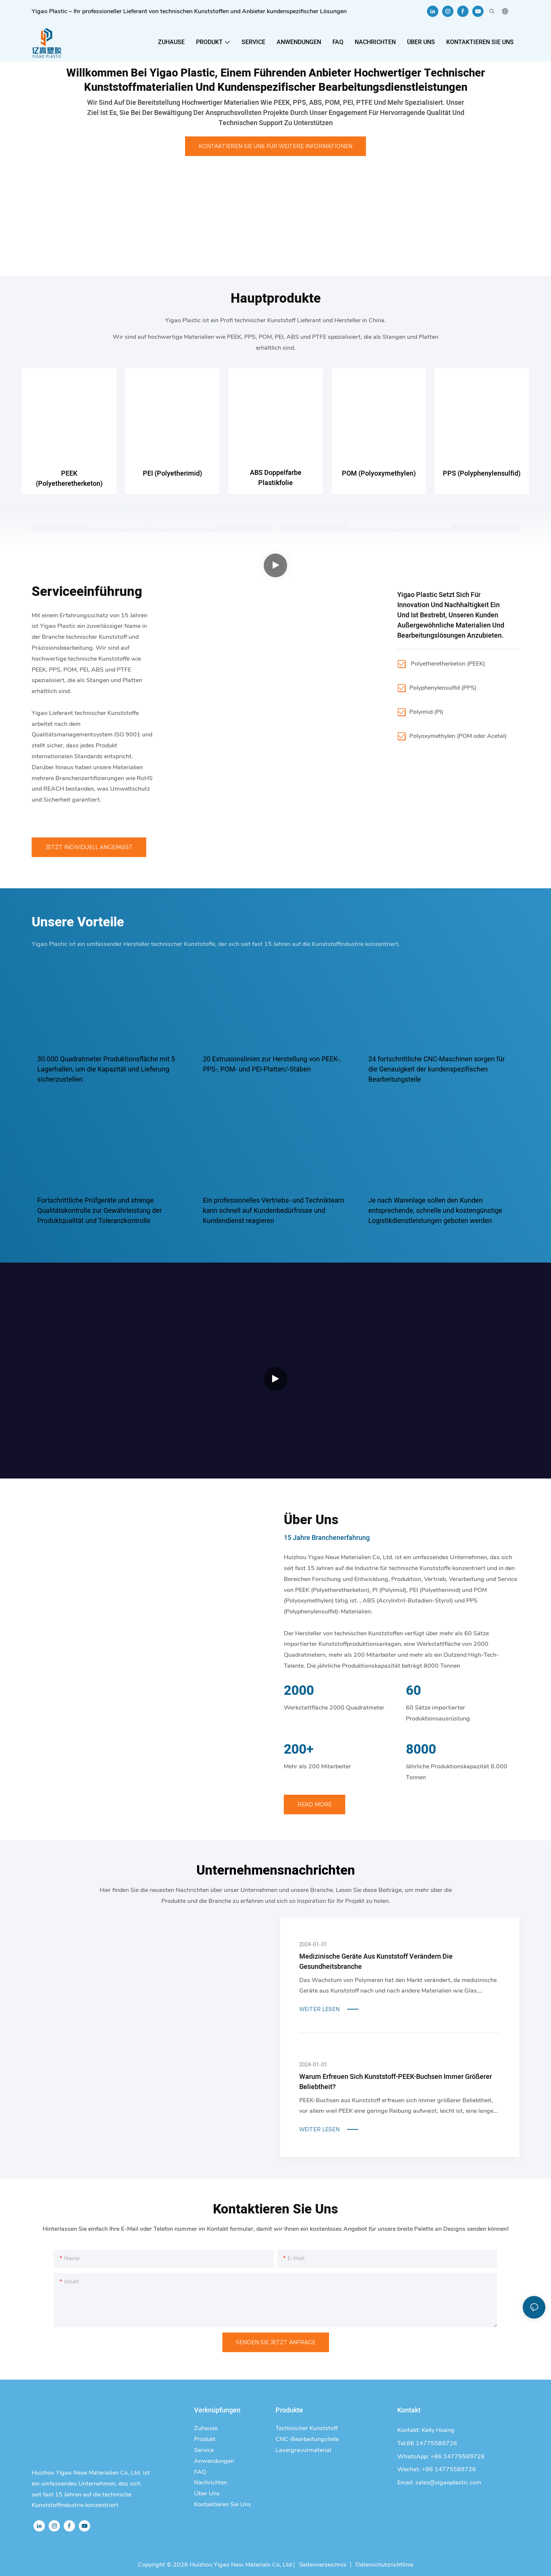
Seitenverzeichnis (322, 2565)
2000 (299, 1691)
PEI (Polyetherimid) (172, 473)
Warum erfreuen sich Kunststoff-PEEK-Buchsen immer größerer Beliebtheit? (395, 2082)
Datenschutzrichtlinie (384, 2565)
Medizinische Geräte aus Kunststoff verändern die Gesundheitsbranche (376, 1962)
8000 (421, 1750)
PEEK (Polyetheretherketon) (69, 478)
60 (413, 1691)
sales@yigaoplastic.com (448, 2482)
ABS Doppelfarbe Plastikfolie (276, 478)
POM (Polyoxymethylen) (379, 473)
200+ (299, 1750)
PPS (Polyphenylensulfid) (481, 473)
